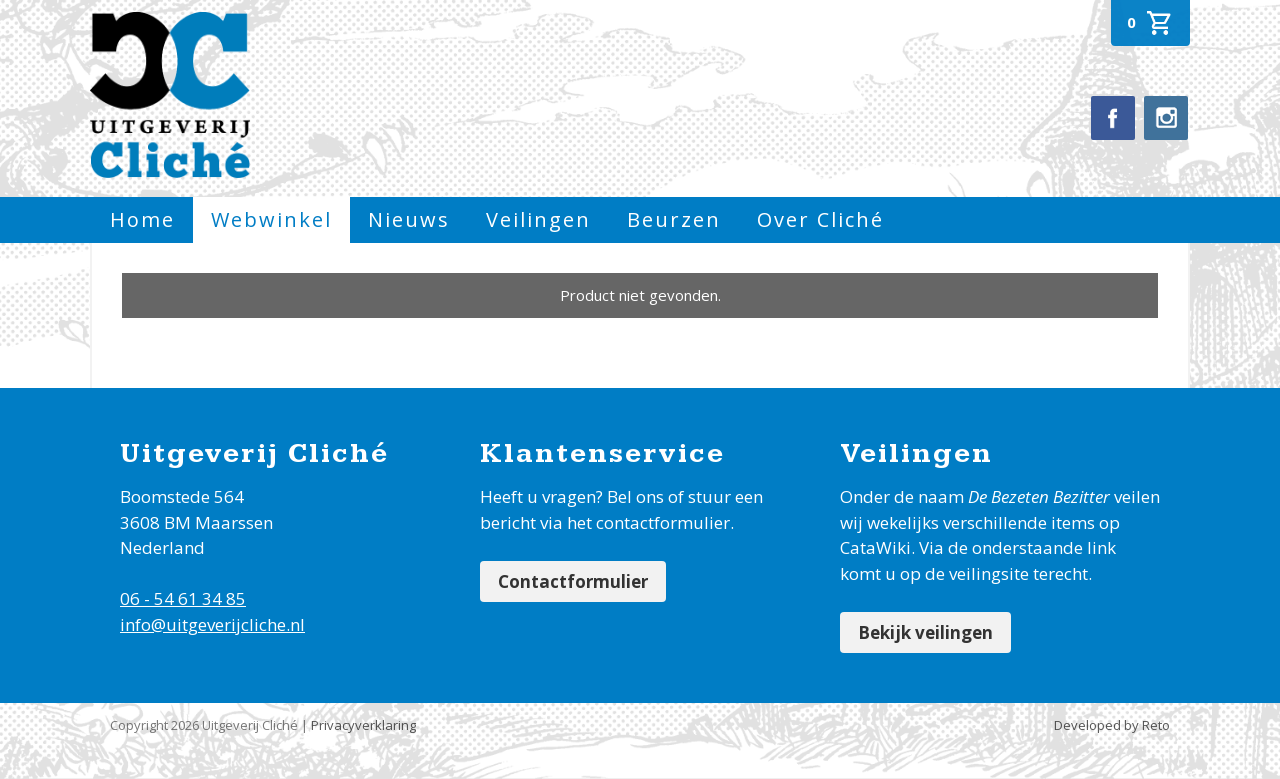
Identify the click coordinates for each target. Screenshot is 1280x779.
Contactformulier (573, 581)
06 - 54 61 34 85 (183, 598)
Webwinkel (271, 219)
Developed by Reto (1112, 725)
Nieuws (409, 219)
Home (142, 219)
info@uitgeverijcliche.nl (212, 624)
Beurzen (674, 219)
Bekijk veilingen (925, 632)
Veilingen (538, 219)
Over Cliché (820, 219)
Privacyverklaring (363, 725)
